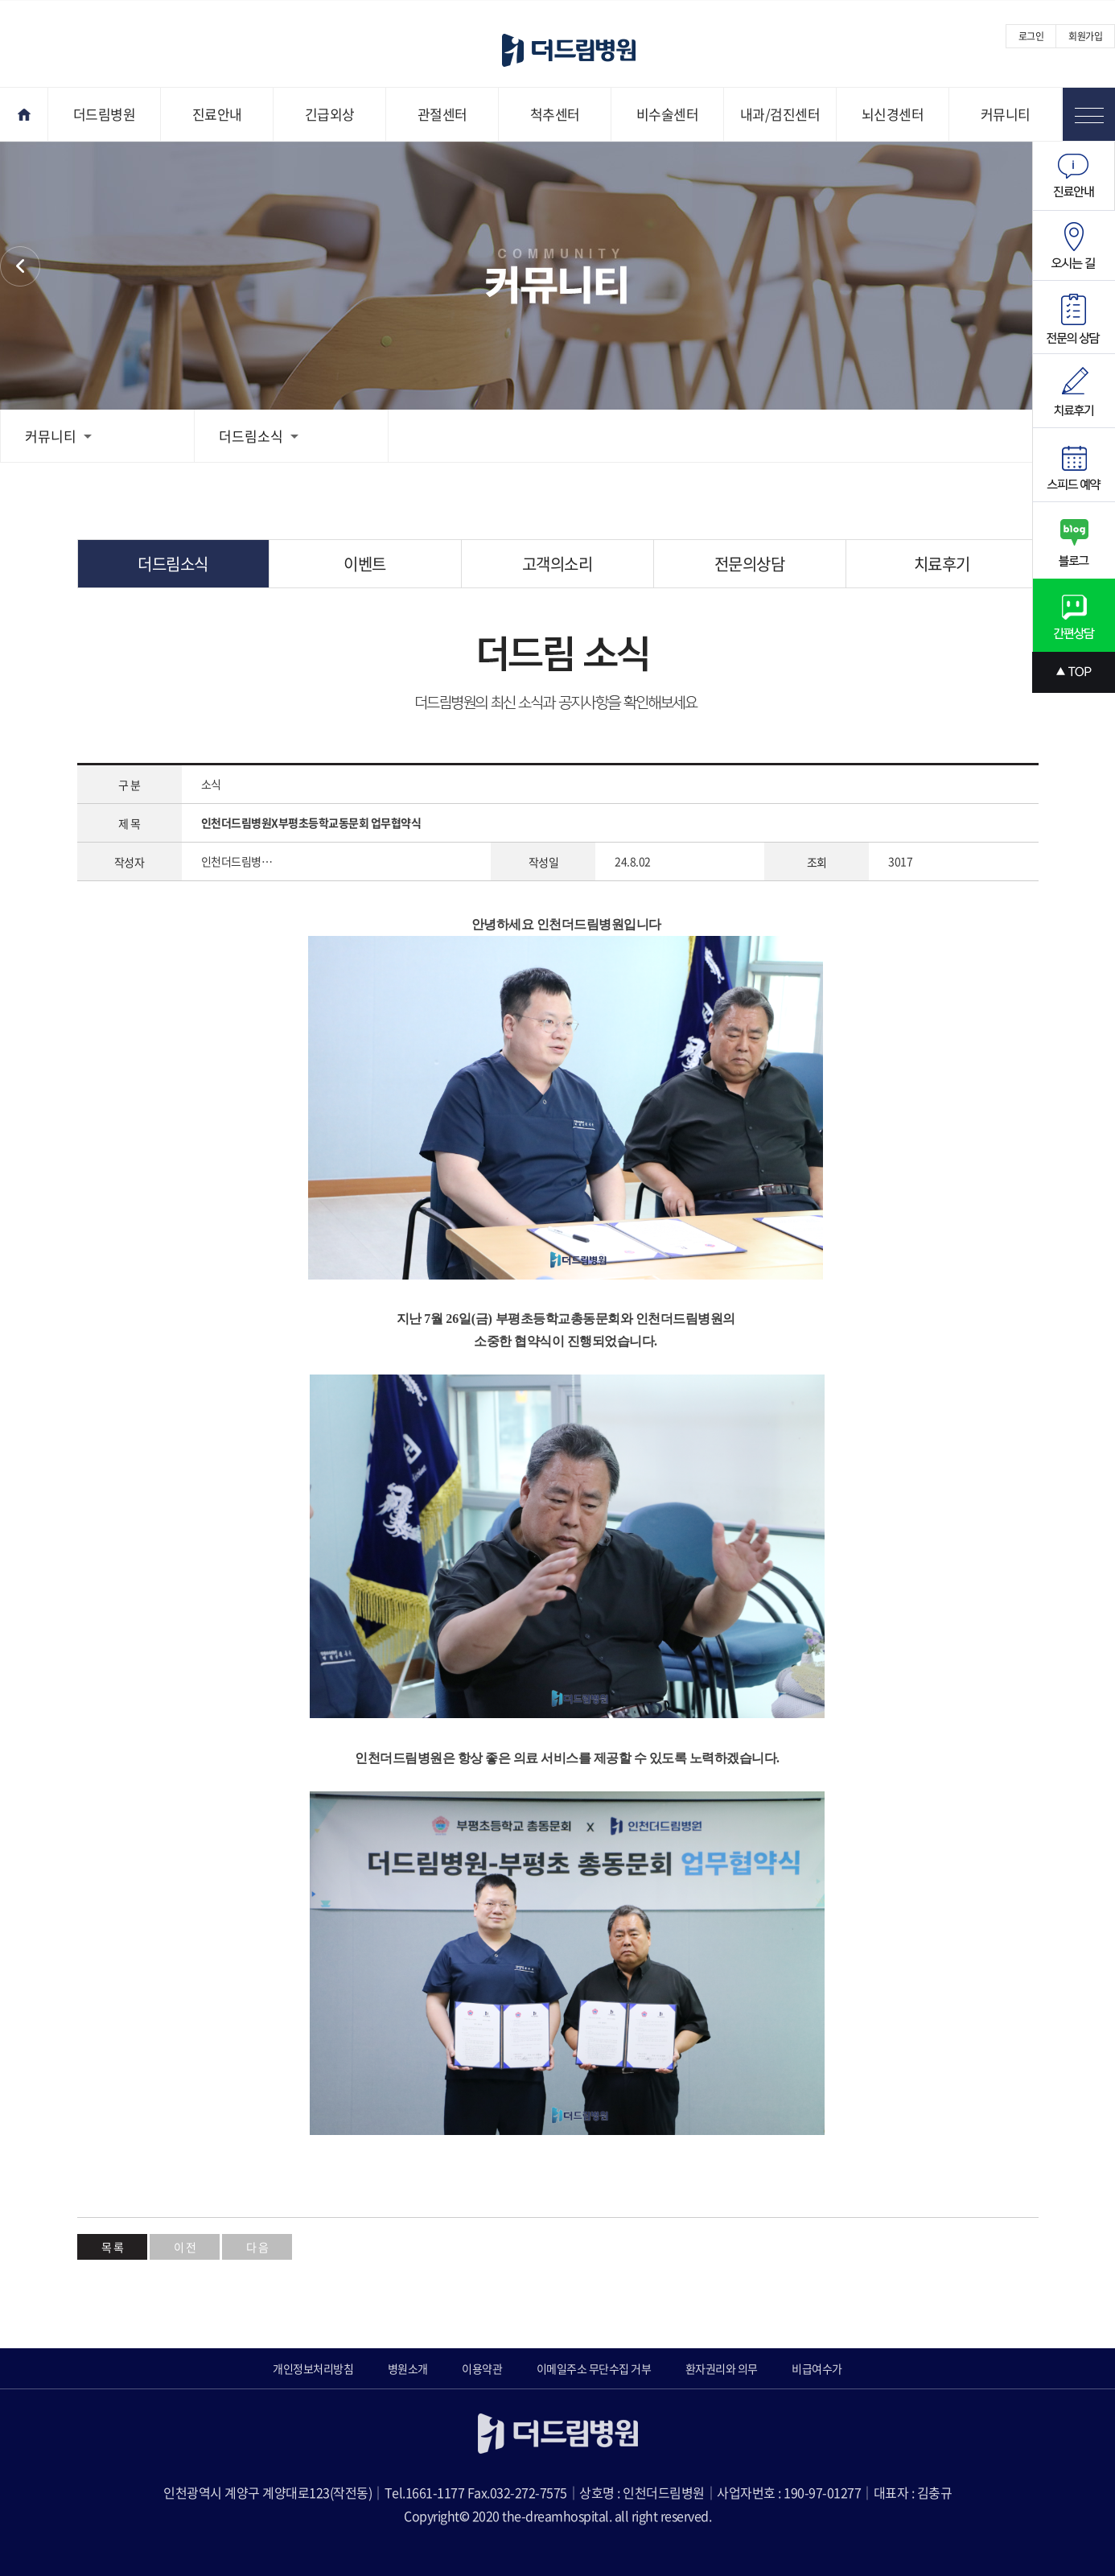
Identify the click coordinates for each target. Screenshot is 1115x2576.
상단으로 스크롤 (1073, 672)
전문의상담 (749, 563)
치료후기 (942, 563)
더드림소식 (258, 436)
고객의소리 (557, 563)
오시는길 (1073, 246)
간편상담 (1073, 615)
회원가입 (1085, 36)
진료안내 (217, 114)
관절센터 (442, 114)
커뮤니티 (1006, 114)
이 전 (185, 2247)
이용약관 (482, 2368)
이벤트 (365, 563)
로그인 (1031, 36)
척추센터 (555, 114)
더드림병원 (104, 114)
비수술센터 (667, 114)
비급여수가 (817, 2368)
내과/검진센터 (780, 114)
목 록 (112, 2247)
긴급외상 (330, 114)
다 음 (257, 2247)
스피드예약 (1073, 465)
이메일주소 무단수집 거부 (594, 2368)
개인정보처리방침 (313, 2368)
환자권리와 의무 (721, 2368)
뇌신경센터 (893, 114)
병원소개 (408, 2368)
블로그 (1073, 540)
